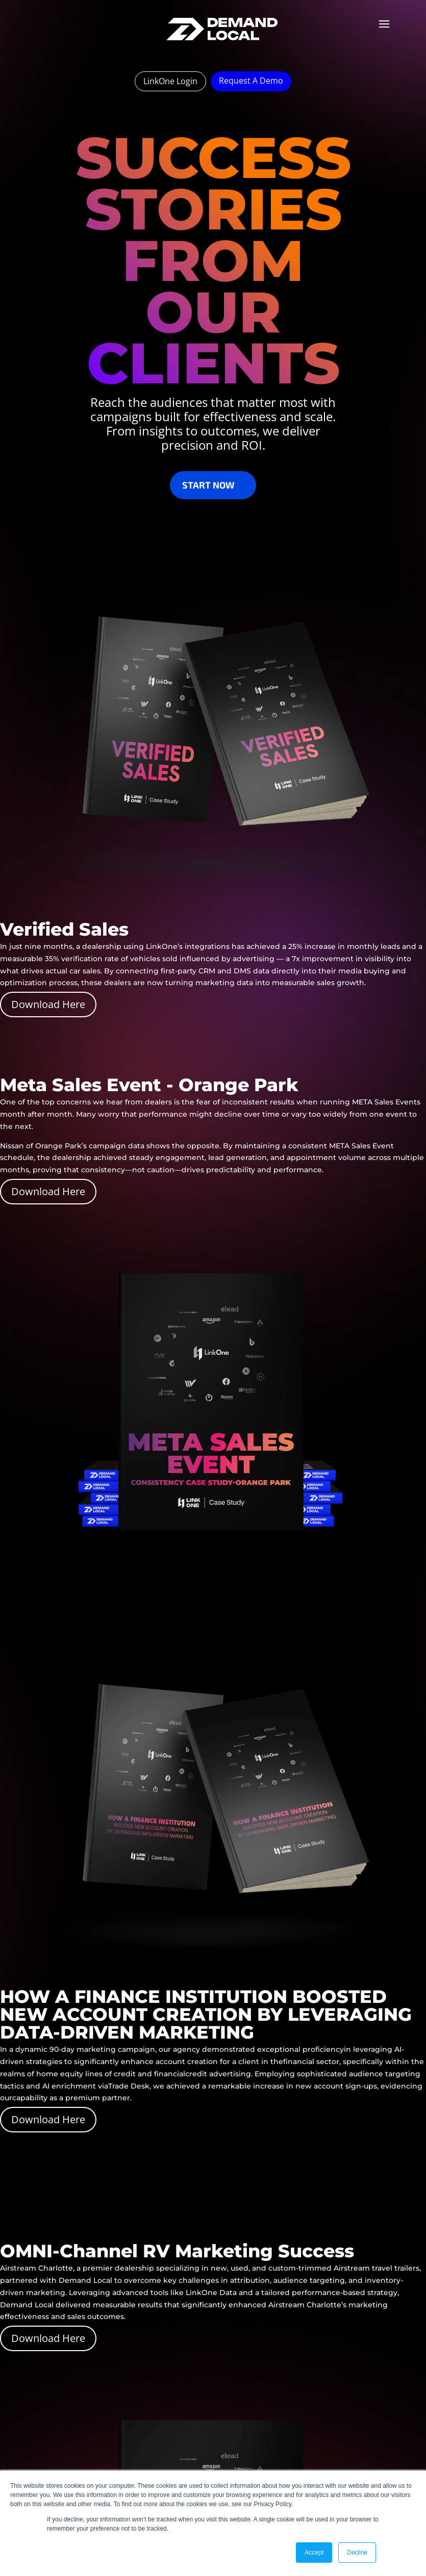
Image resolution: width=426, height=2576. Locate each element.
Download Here (48, 1004)
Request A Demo (251, 80)
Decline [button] (357, 2552)
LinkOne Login (170, 81)
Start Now (208, 485)
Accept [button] (314, 2552)
